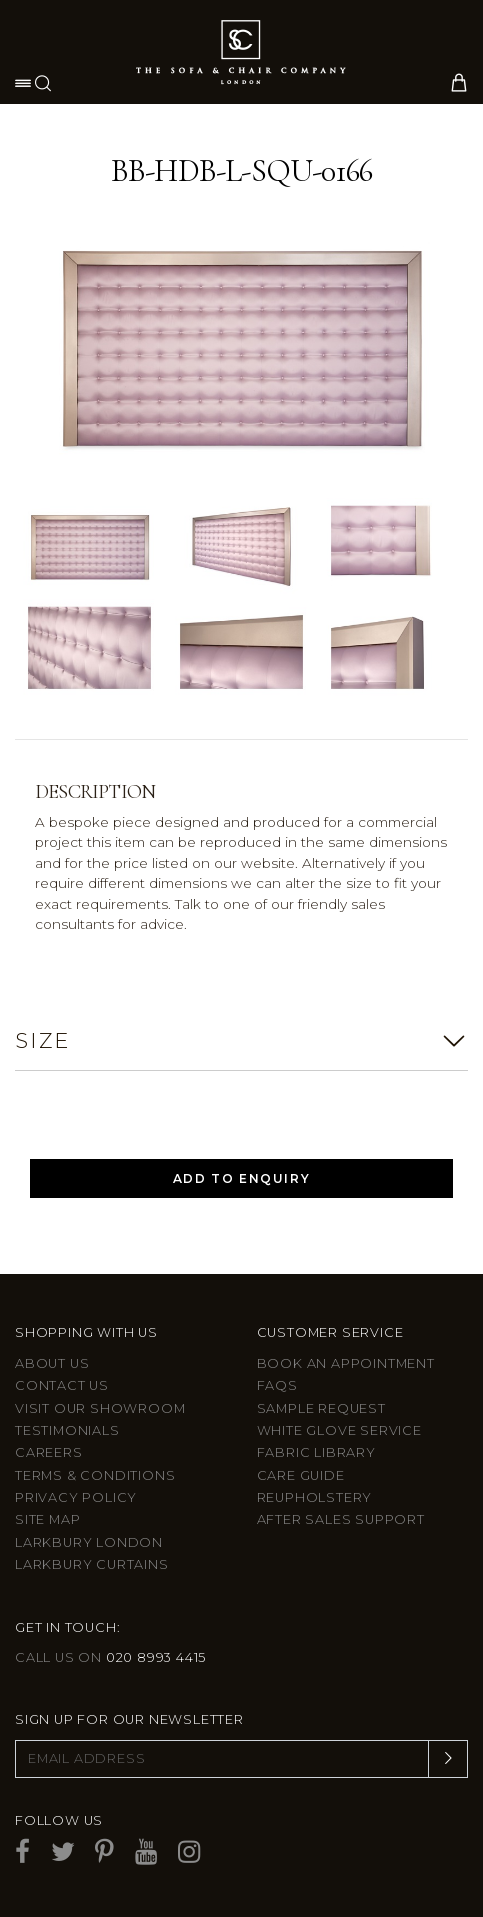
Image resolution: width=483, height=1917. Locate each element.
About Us (52, 1363)
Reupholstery (315, 1497)
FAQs (277, 1385)
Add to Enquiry (241, 1178)
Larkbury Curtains (92, 1564)
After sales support (341, 1519)
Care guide (301, 1475)
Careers (49, 1452)
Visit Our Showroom (100, 1408)
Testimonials (67, 1430)
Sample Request (321, 1408)
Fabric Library (316, 1452)
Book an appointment (346, 1363)
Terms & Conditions (95, 1475)
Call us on (110, 1657)
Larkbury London (89, 1542)
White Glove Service (339, 1430)
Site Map (47, 1519)
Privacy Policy (76, 1497)
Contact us (62, 1385)
